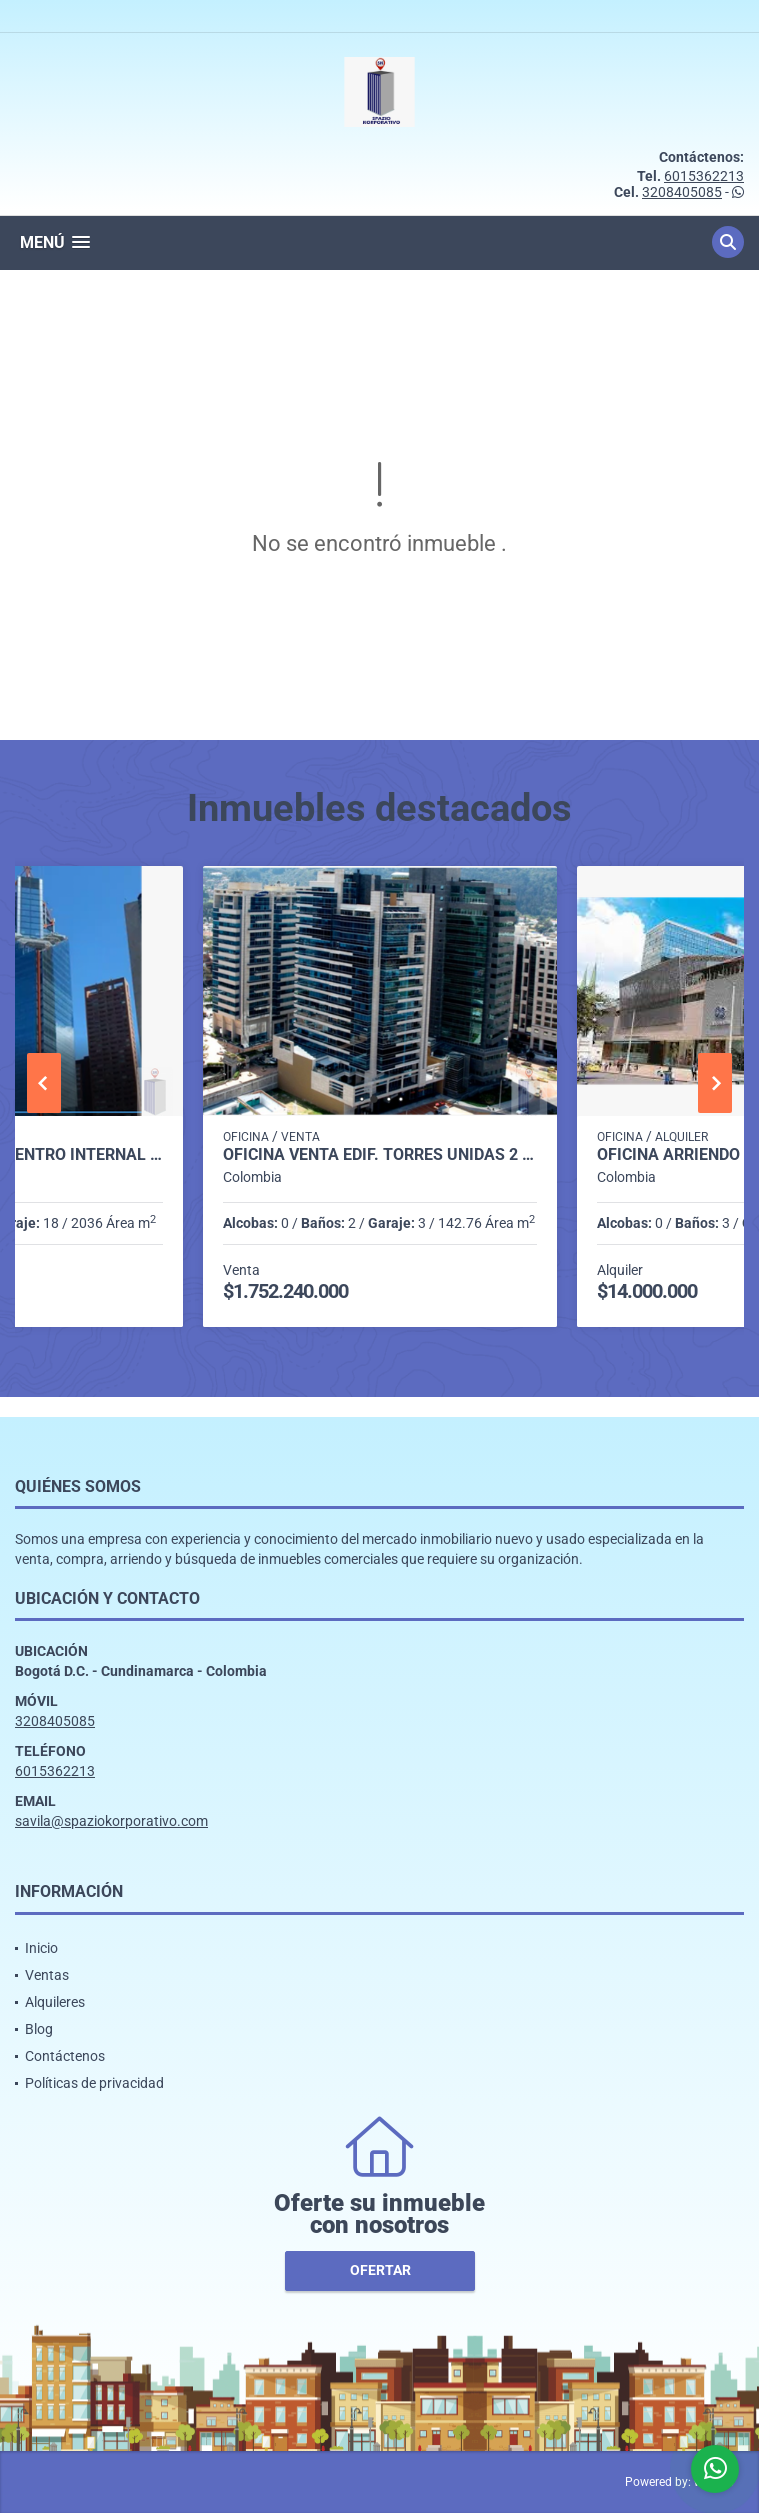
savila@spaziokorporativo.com (111, 1821)
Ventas (47, 1975)
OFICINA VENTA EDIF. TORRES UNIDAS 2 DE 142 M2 (380, 1155)
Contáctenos (65, 2056)
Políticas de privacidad (94, 2083)
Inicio (41, 1948)
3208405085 (682, 192)
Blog (39, 2029)
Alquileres (55, 2002)
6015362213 (704, 176)
